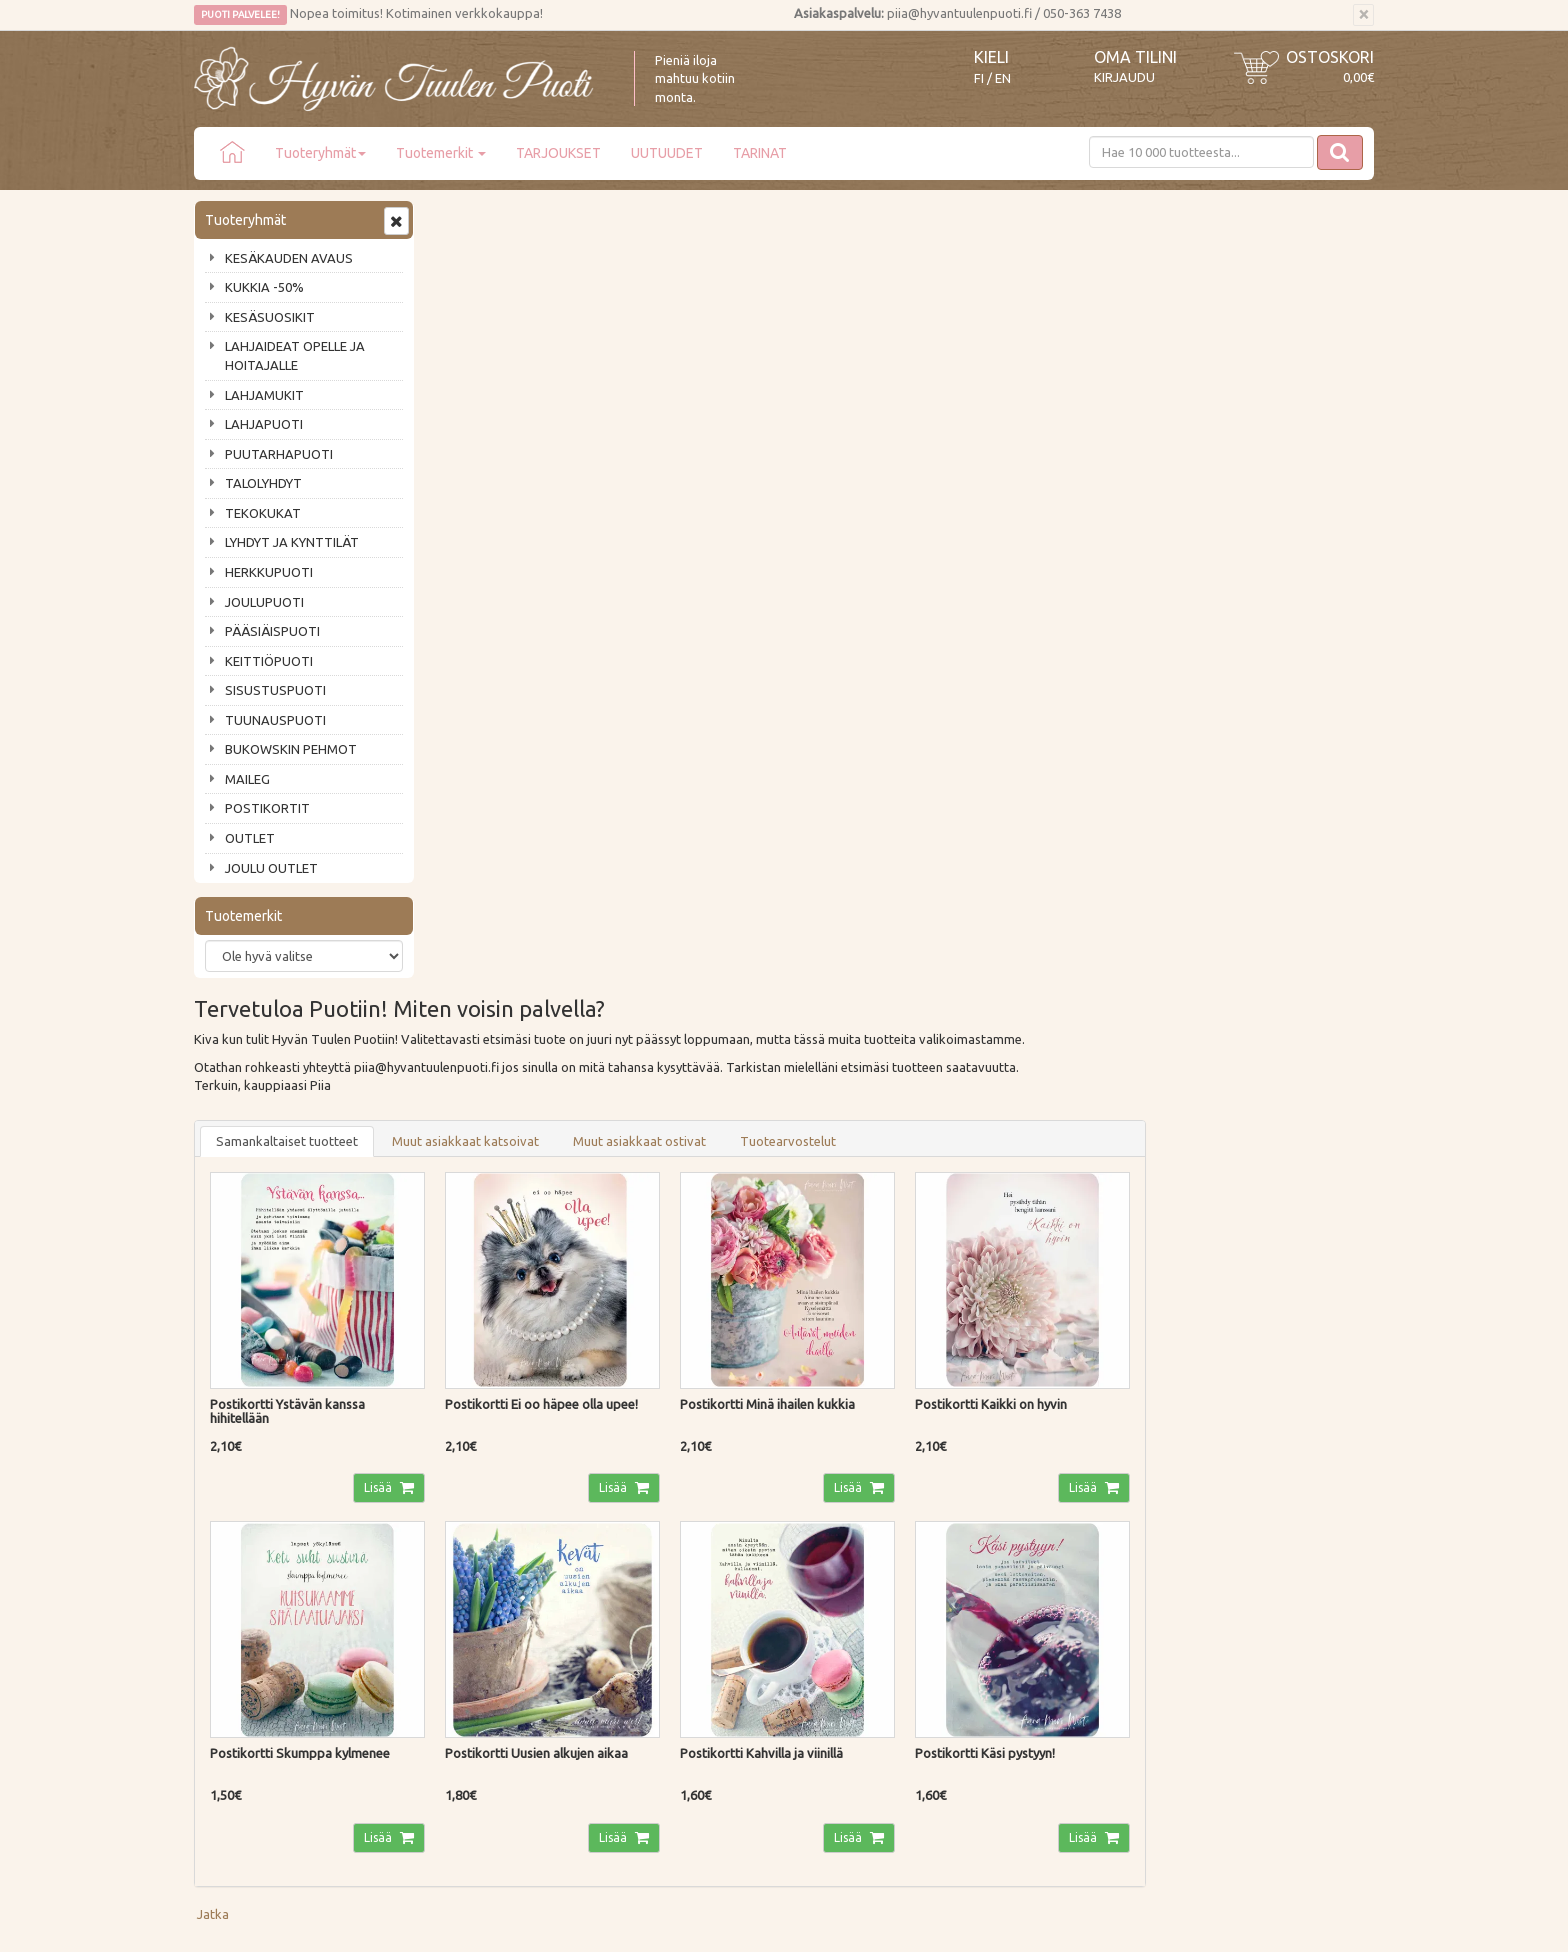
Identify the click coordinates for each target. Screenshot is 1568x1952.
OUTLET (250, 838)
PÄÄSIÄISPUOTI (272, 631)
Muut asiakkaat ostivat (879, 345)
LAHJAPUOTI (264, 424)
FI (979, 78)
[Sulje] (1363, 15)
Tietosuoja (468, 1611)
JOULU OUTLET (271, 868)
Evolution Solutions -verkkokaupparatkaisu (1257, 1922)
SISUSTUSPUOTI (275, 690)
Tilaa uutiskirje (259, 1421)
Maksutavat (471, 1554)
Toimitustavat (478, 1526)
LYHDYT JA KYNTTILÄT (292, 542)
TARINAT (760, 153)
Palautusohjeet (480, 1583)
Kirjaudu (1124, 77)
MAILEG (247, 779)
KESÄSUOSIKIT (270, 317)
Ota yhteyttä (233, 1554)
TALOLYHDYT (263, 483)
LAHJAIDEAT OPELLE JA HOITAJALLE (295, 355)
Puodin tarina (236, 1526)
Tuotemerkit (441, 153)
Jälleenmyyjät (236, 1640)
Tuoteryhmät (320, 153)
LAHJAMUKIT (264, 395)
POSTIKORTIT (267, 808)
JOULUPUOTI (264, 602)
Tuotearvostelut (1028, 345)
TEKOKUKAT (263, 513)
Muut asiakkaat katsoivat (705, 345)
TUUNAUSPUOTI (275, 720)
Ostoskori (1330, 57)
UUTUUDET (667, 153)
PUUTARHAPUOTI (279, 454)
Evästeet (462, 1640)
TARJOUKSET (558, 153)
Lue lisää (724, 1371)
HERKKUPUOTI (269, 572)
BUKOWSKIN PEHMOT (291, 749)
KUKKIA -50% (264, 287)
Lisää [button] (616, 688)
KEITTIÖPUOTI (269, 661)
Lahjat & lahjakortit (252, 1668)
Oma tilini (1135, 57)
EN (1003, 78)
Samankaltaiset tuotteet (527, 345)
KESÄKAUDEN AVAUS (289, 258)
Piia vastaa (228, 1583)
